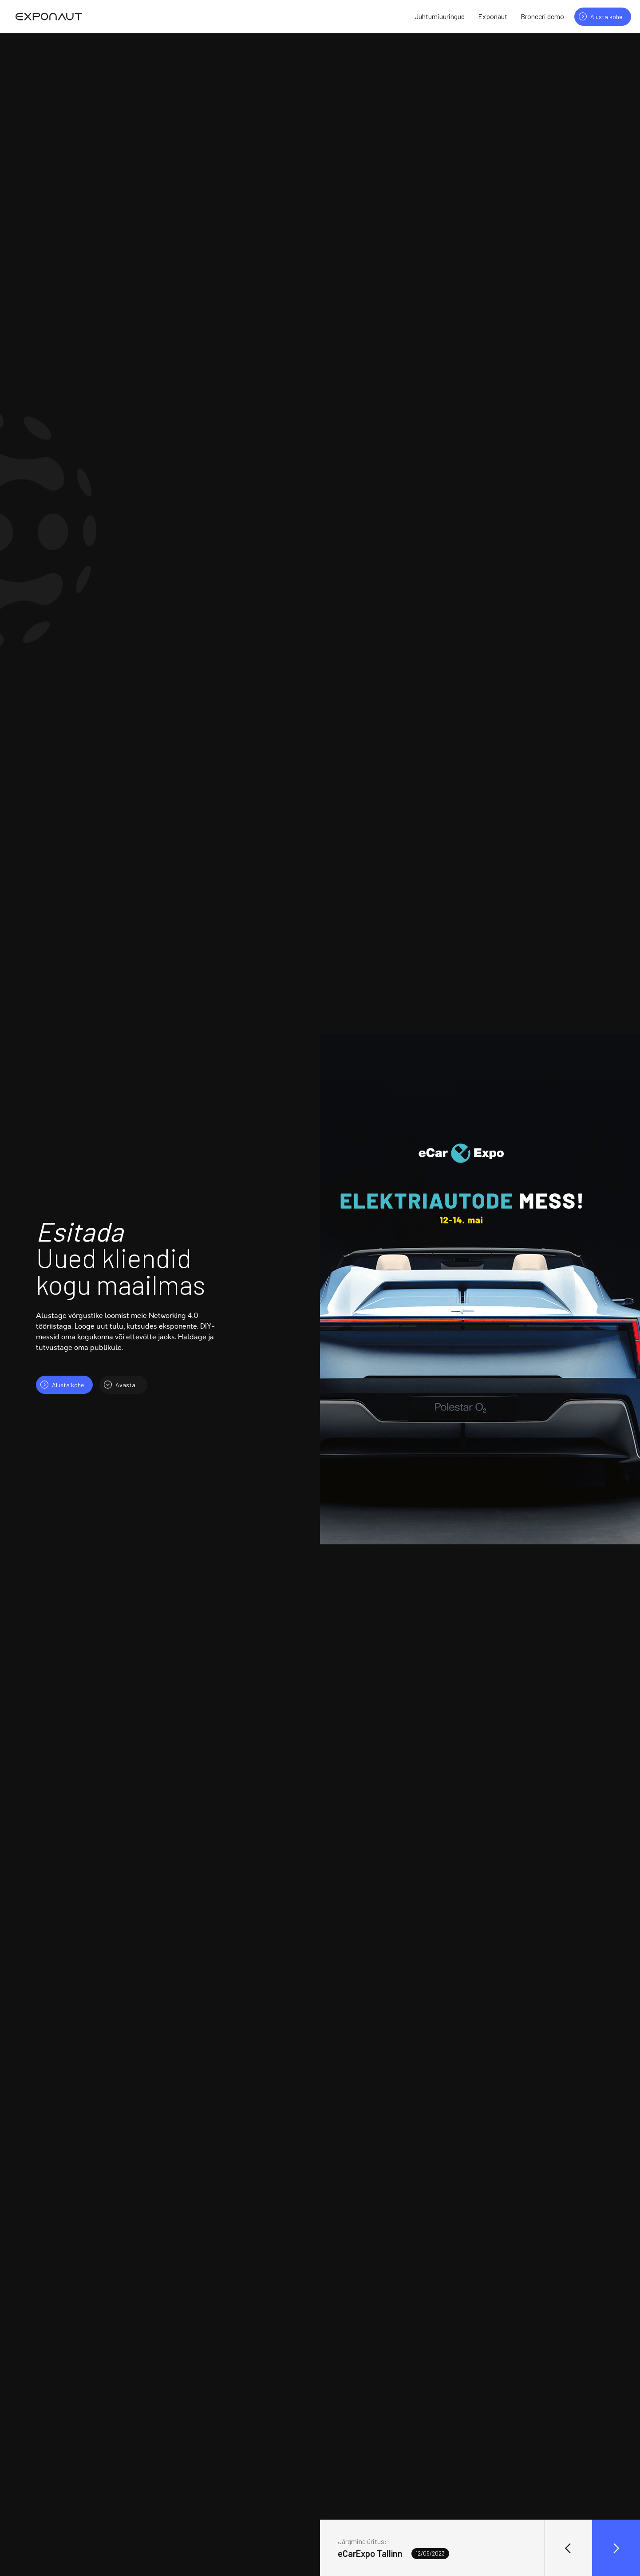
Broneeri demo (542, 16)
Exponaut (492, 16)
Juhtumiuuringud (440, 16)
